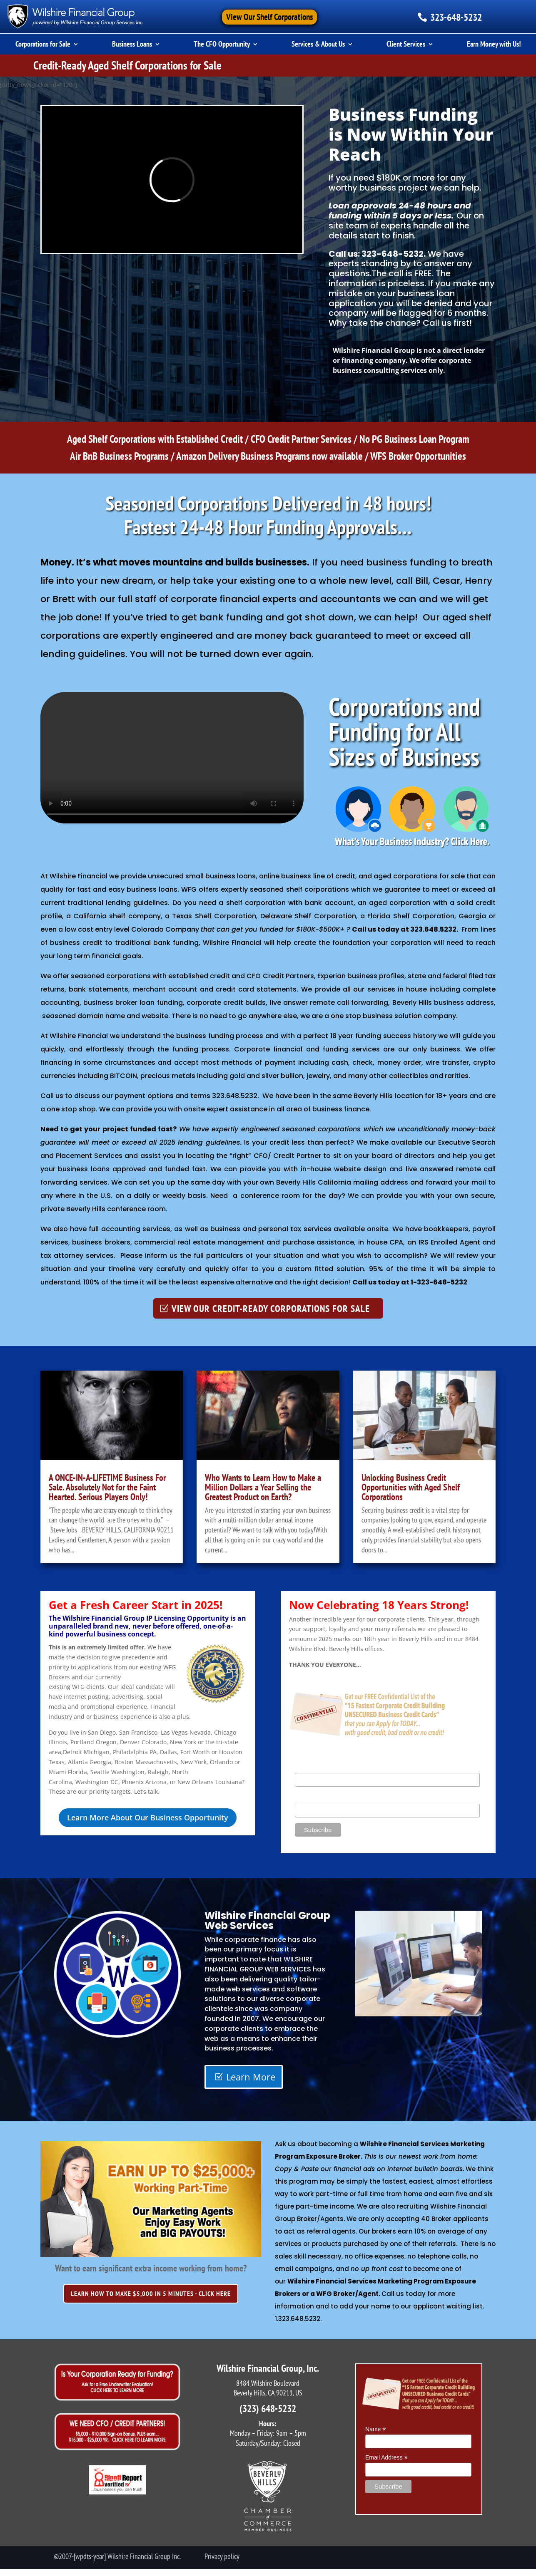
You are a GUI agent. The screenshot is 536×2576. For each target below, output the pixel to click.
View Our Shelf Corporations (269, 16)
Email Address (316, 1798)
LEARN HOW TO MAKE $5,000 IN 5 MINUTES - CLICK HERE (151, 2293)
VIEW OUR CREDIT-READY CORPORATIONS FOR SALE (271, 1308)
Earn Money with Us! (494, 45)
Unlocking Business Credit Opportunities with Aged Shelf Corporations (410, 1487)
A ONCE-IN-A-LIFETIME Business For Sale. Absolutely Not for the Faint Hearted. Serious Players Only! (107, 1487)
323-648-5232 (456, 17)
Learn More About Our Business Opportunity (147, 1817)
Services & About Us (318, 45)
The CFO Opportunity (222, 45)
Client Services (405, 45)
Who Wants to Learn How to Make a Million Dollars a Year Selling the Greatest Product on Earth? (263, 1487)
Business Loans (132, 45)
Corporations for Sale (42, 45)
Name (305, 1768)
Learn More (250, 2076)
